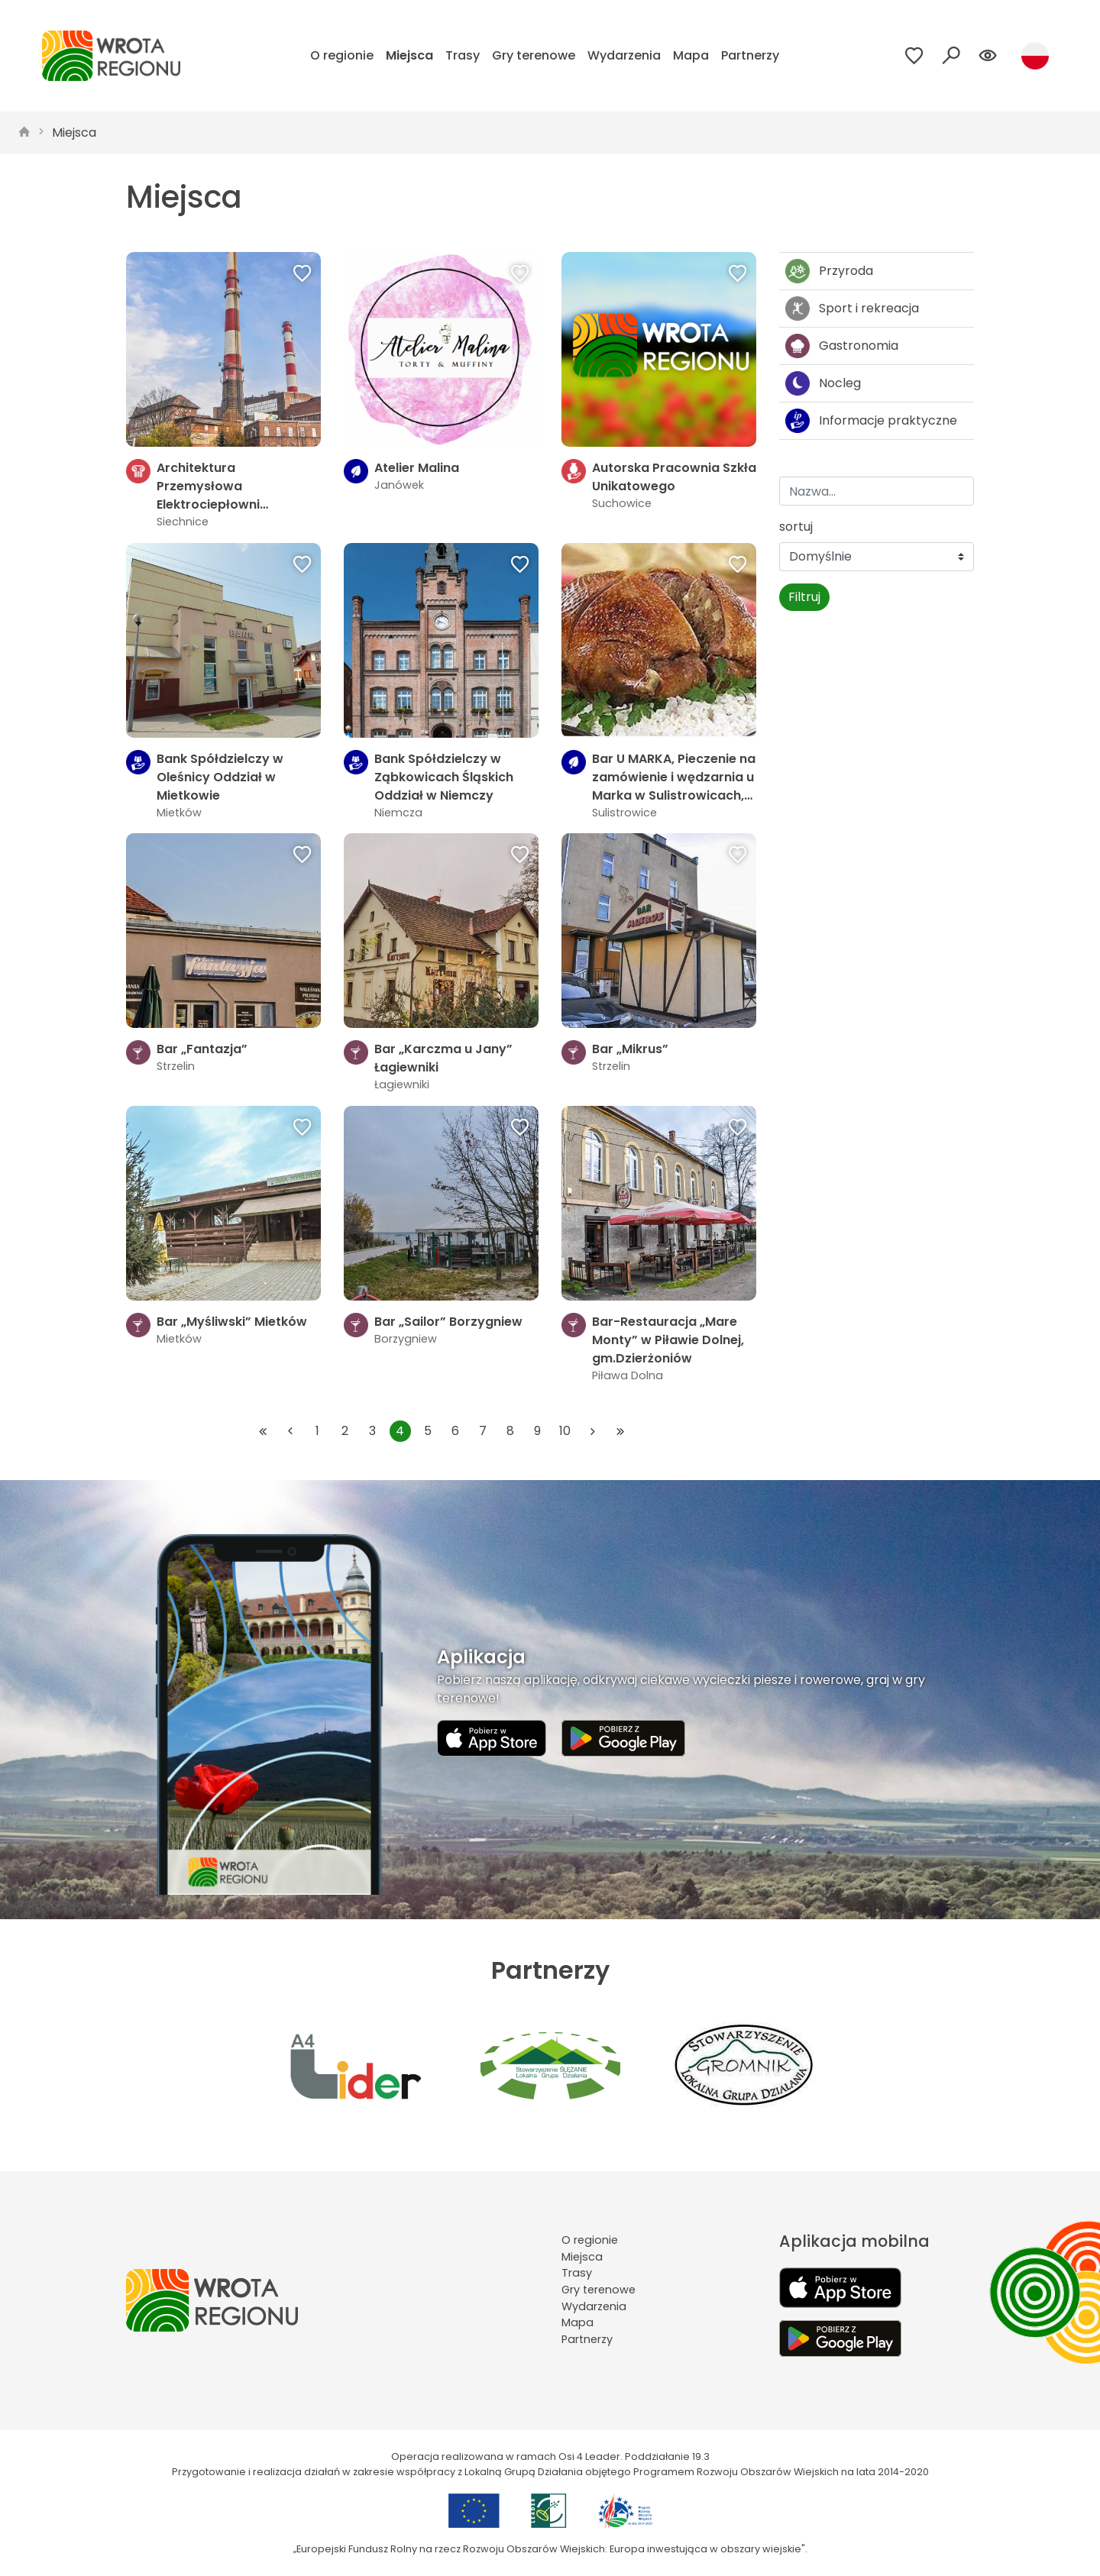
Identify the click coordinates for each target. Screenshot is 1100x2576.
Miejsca (409, 55)
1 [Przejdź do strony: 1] (317, 1431)
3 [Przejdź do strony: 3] (372, 1431)
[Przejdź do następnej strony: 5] (592, 1431)
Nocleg (823, 383)
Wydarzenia (624, 55)
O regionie (342, 55)
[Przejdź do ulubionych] (914, 55)
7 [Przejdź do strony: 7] (483, 1431)
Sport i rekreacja (852, 308)
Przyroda (829, 271)
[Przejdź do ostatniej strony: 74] (620, 1431)
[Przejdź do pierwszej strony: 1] (262, 1431)
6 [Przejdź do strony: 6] (455, 1431)
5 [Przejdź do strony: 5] (428, 1431)
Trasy (462, 55)
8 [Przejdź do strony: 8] (510, 1431)
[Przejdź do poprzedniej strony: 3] (290, 1431)
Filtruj (804, 597)
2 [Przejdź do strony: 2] (344, 1431)
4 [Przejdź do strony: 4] (400, 1431)
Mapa (691, 55)
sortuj (796, 526)
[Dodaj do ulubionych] (302, 275)
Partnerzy (750, 55)
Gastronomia (841, 346)
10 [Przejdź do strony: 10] (565, 1431)
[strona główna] (24, 133)
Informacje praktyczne (871, 421)
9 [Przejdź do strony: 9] (537, 1431)
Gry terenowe (533, 55)
